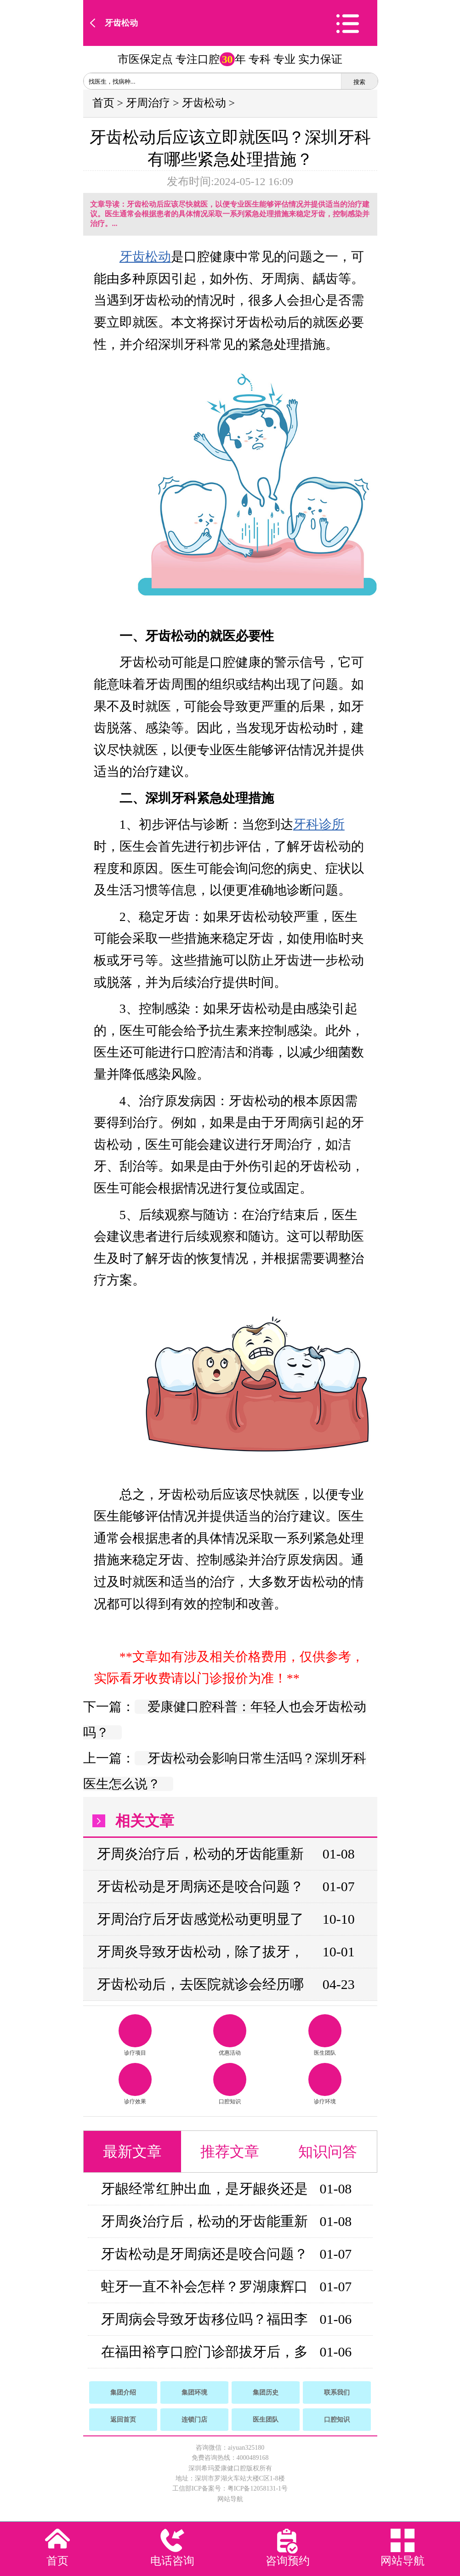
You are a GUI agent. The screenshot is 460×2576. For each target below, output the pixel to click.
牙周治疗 (148, 103)
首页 (103, 103)
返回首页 (123, 2419)
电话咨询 (172, 2561)
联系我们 (337, 2392)
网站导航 (230, 2499)
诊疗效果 (135, 2084)
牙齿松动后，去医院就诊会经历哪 (200, 1984)
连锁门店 (194, 2419)
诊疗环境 (324, 2084)
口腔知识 (229, 2084)
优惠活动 (229, 2035)
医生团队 (324, 2035)
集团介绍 (123, 2392)
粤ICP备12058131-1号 (257, 2488)
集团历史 (265, 2392)
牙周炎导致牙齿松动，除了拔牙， (200, 1951)
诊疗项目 (135, 2035)
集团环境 (194, 2392)
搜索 (359, 82)
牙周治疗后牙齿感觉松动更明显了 (200, 1918)
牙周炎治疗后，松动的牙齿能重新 (200, 1853)
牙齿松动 (121, 23)
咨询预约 (288, 2561)
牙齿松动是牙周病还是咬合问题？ (200, 1886)
